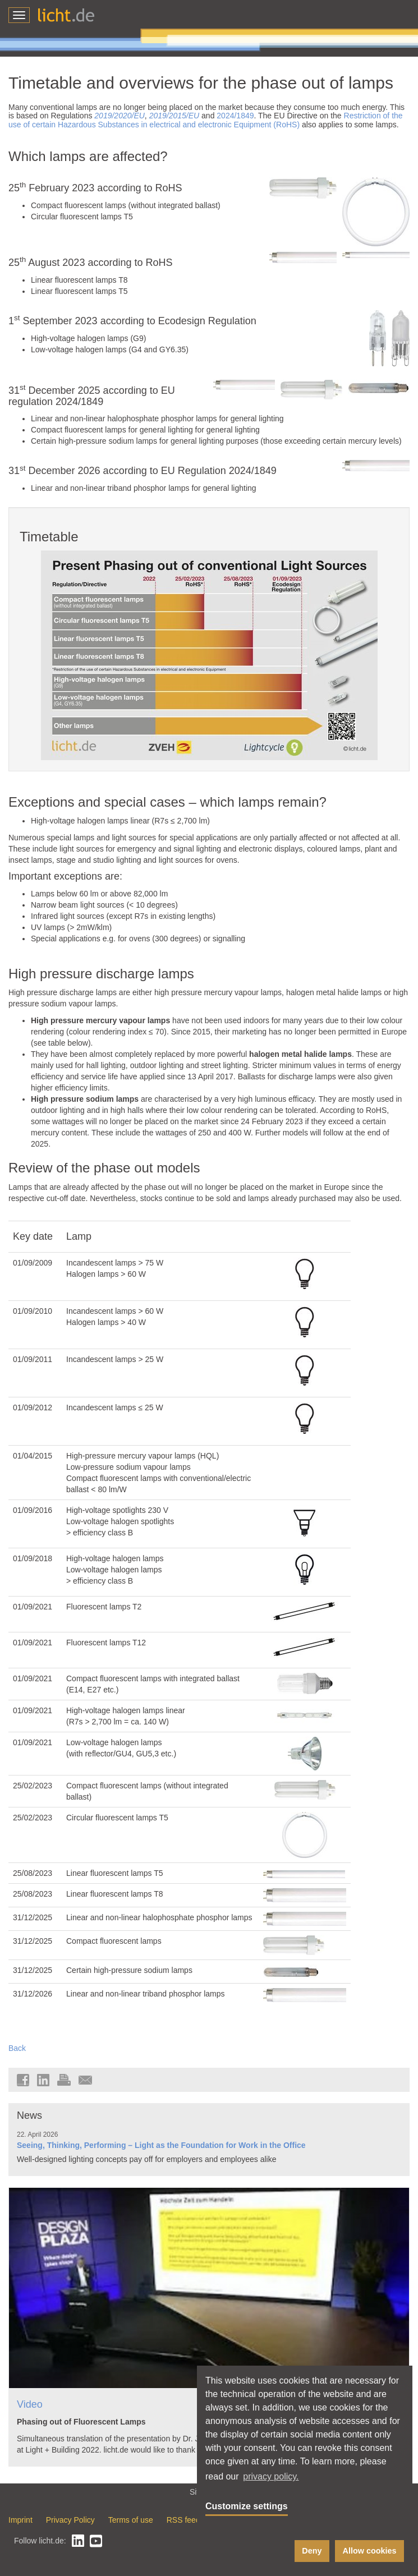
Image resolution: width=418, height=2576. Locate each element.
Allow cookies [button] (370, 2550)
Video (30, 2404)
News (29, 2115)
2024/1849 (235, 115)
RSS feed (183, 2519)
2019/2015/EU (174, 115)
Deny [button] (311, 2550)
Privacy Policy (70, 2519)
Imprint (20, 2519)
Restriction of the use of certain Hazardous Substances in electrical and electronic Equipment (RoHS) (205, 119)
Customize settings (246, 2506)
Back (17, 2048)
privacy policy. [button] (270, 2476)
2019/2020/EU (119, 115)
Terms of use (130, 2519)
